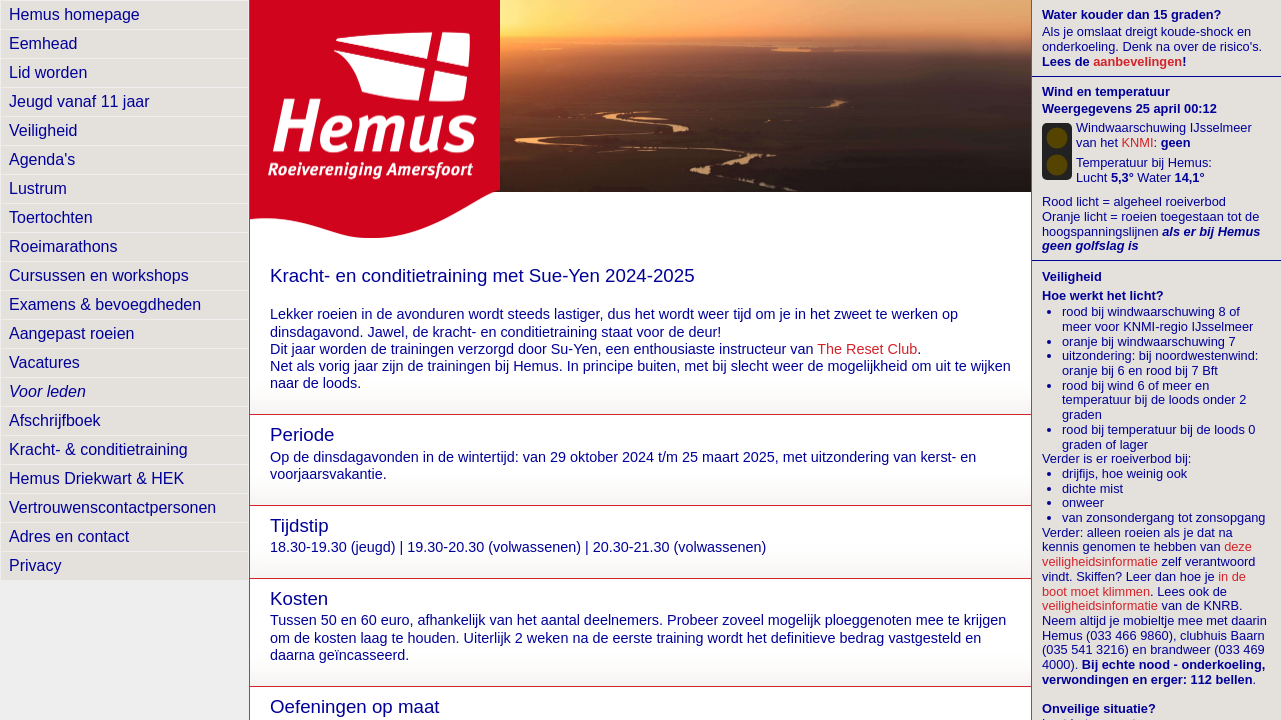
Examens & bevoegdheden (105, 304)
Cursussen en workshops (99, 275)
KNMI (1138, 142)
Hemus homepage (74, 14)
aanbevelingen (1137, 61)
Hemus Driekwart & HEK (96, 478)
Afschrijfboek (55, 420)
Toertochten (51, 217)
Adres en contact (69, 536)
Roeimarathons (63, 246)
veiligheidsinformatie (1100, 605)
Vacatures (44, 362)
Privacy (35, 565)
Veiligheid (43, 130)
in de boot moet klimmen (1144, 584)
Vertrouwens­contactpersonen (112, 507)
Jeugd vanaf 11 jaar (79, 101)
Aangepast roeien (71, 333)
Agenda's (42, 159)
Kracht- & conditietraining (98, 449)
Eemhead (43, 43)
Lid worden (48, 72)
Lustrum (38, 188)
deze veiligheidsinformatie (1147, 554)
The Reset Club (867, 349)
